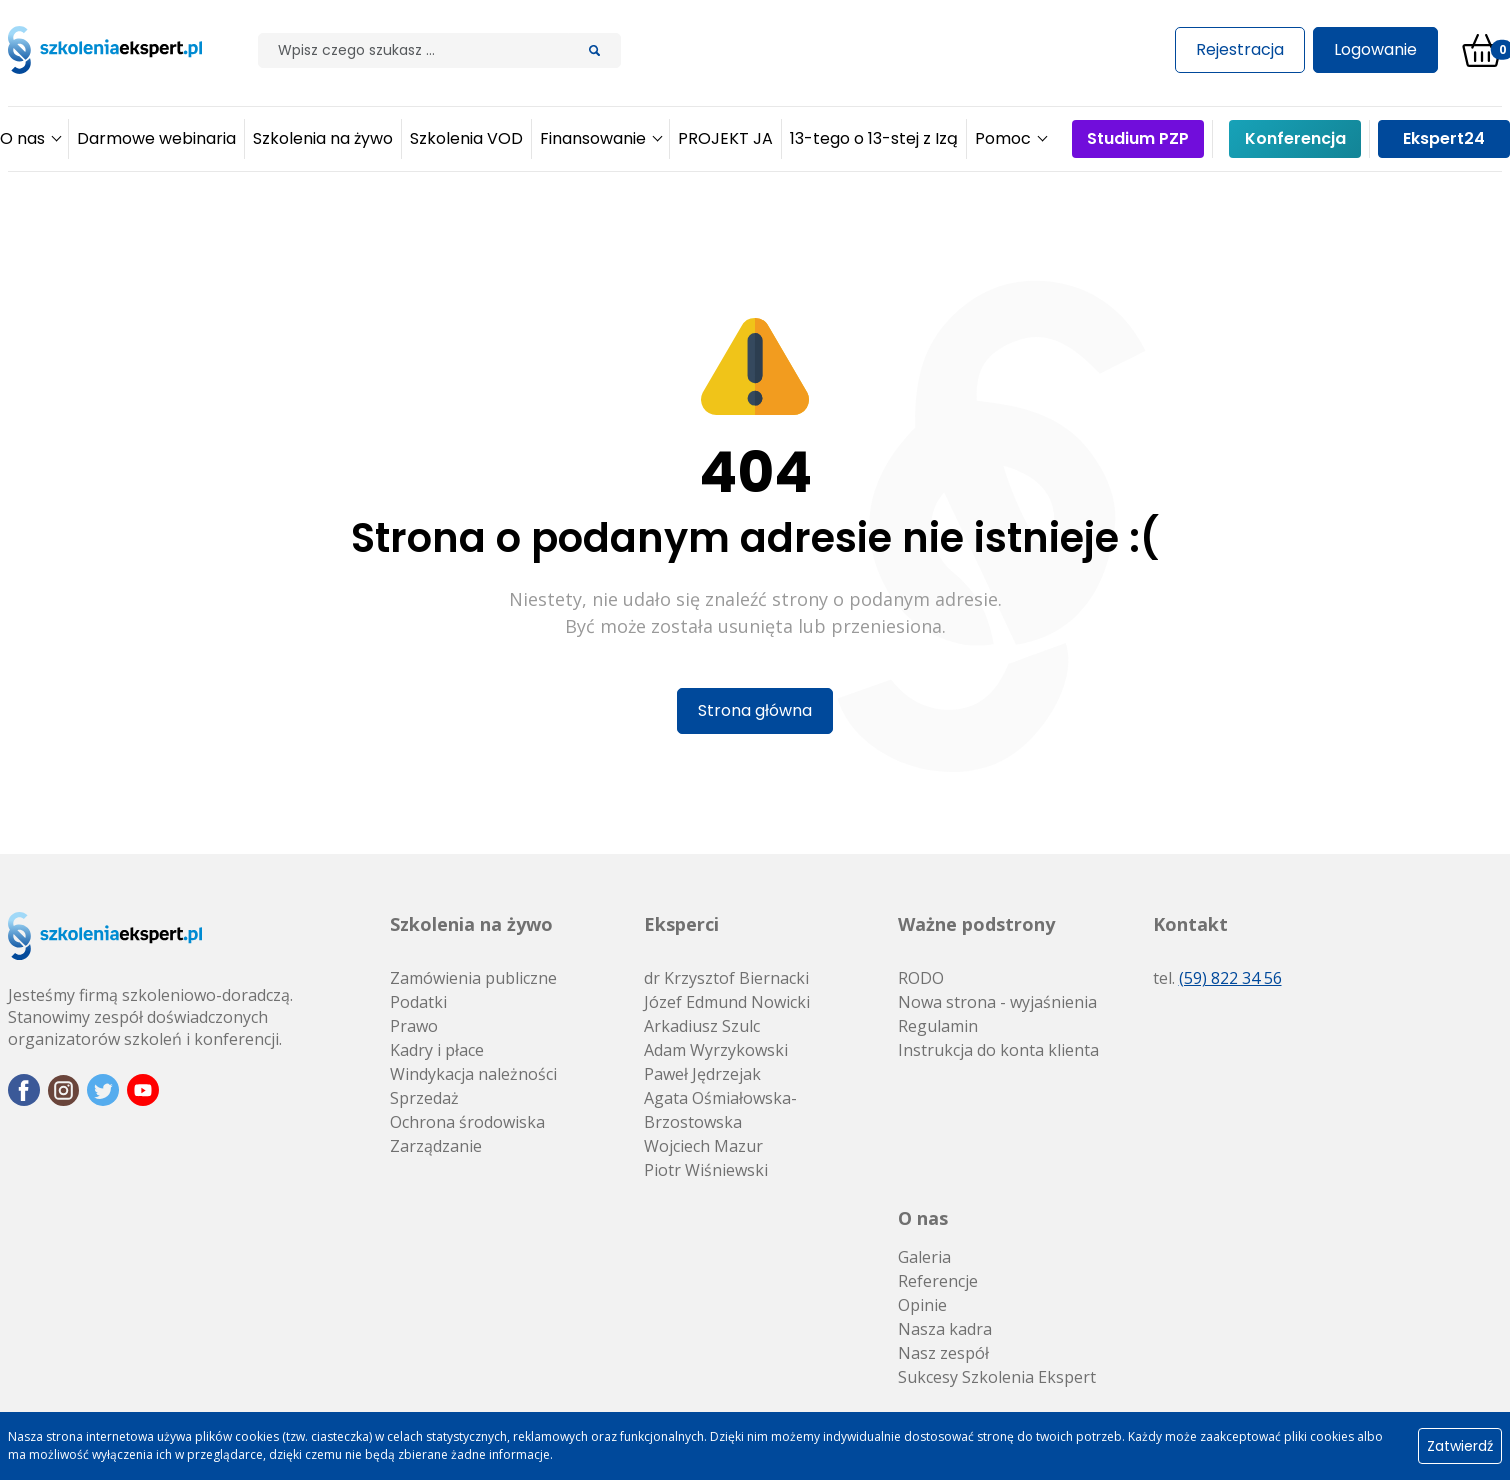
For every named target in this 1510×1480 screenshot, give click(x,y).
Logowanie (1375, 49)
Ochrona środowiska (467, 1122)
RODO (921, 978)
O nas (923, 1218)
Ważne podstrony (976, 924)
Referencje (938, 1281)
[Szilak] (413, 50)
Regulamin (938, 1026)
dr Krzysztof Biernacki (726, 978)
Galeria (924, 1257)
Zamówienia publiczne (473, 978)
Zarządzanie (436, 1146)
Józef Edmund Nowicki (727, 1002)
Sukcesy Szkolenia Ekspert (997, 1377)
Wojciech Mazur (703, 1146)
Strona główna (755, 710)
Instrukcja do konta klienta (998, 1050)
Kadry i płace (437, 1050)
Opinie (922, 1305)
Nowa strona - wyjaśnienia (997, 1002)
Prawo (414, 1026)
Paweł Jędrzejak (702, 1074)
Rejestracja (1240, 49)
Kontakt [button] (1190, 924)
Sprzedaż (424, 1098)
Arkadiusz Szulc (702, 1026)
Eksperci (681, 924)
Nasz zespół (943, 1353)
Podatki (418, 1002)
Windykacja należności (473, 1074)
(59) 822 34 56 (1230, 978)
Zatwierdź (1460, 1446)
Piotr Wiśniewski (706, 1170)
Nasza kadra (945, 1329)
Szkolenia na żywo (471, 924)
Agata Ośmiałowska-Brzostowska (720, 1110)
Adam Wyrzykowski (716, 1050)
